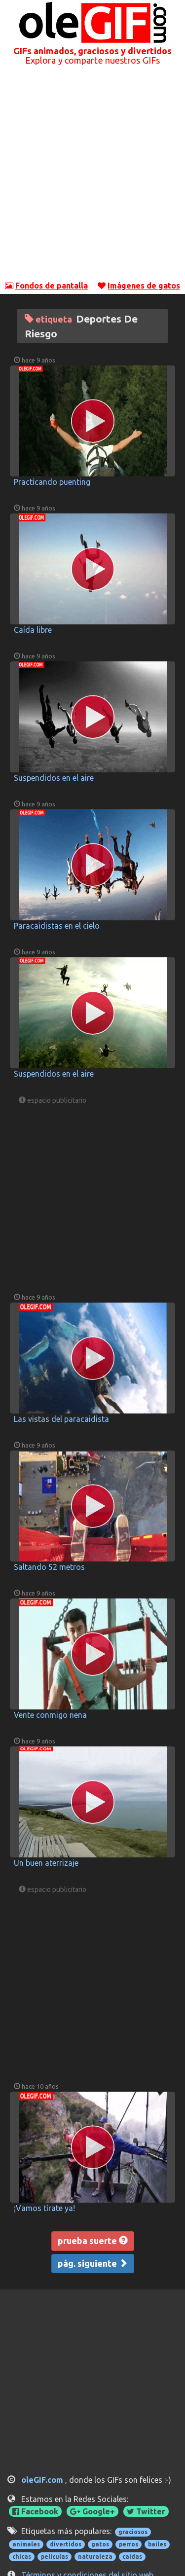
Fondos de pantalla (51, 285)
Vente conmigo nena (50, 1714)
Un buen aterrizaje (46, 1862)
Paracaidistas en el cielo (57, 925)
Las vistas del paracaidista (61, 1419)
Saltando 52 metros (49, 1566)
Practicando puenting (52, 481)
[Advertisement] (92, 177)
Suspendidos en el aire (54, 777)
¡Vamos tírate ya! (44, 2208)
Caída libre (33, 629)
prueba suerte (93, 2241)
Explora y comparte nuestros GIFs (92, 60)
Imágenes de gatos (144, 285)
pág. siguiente (93, 2263)
